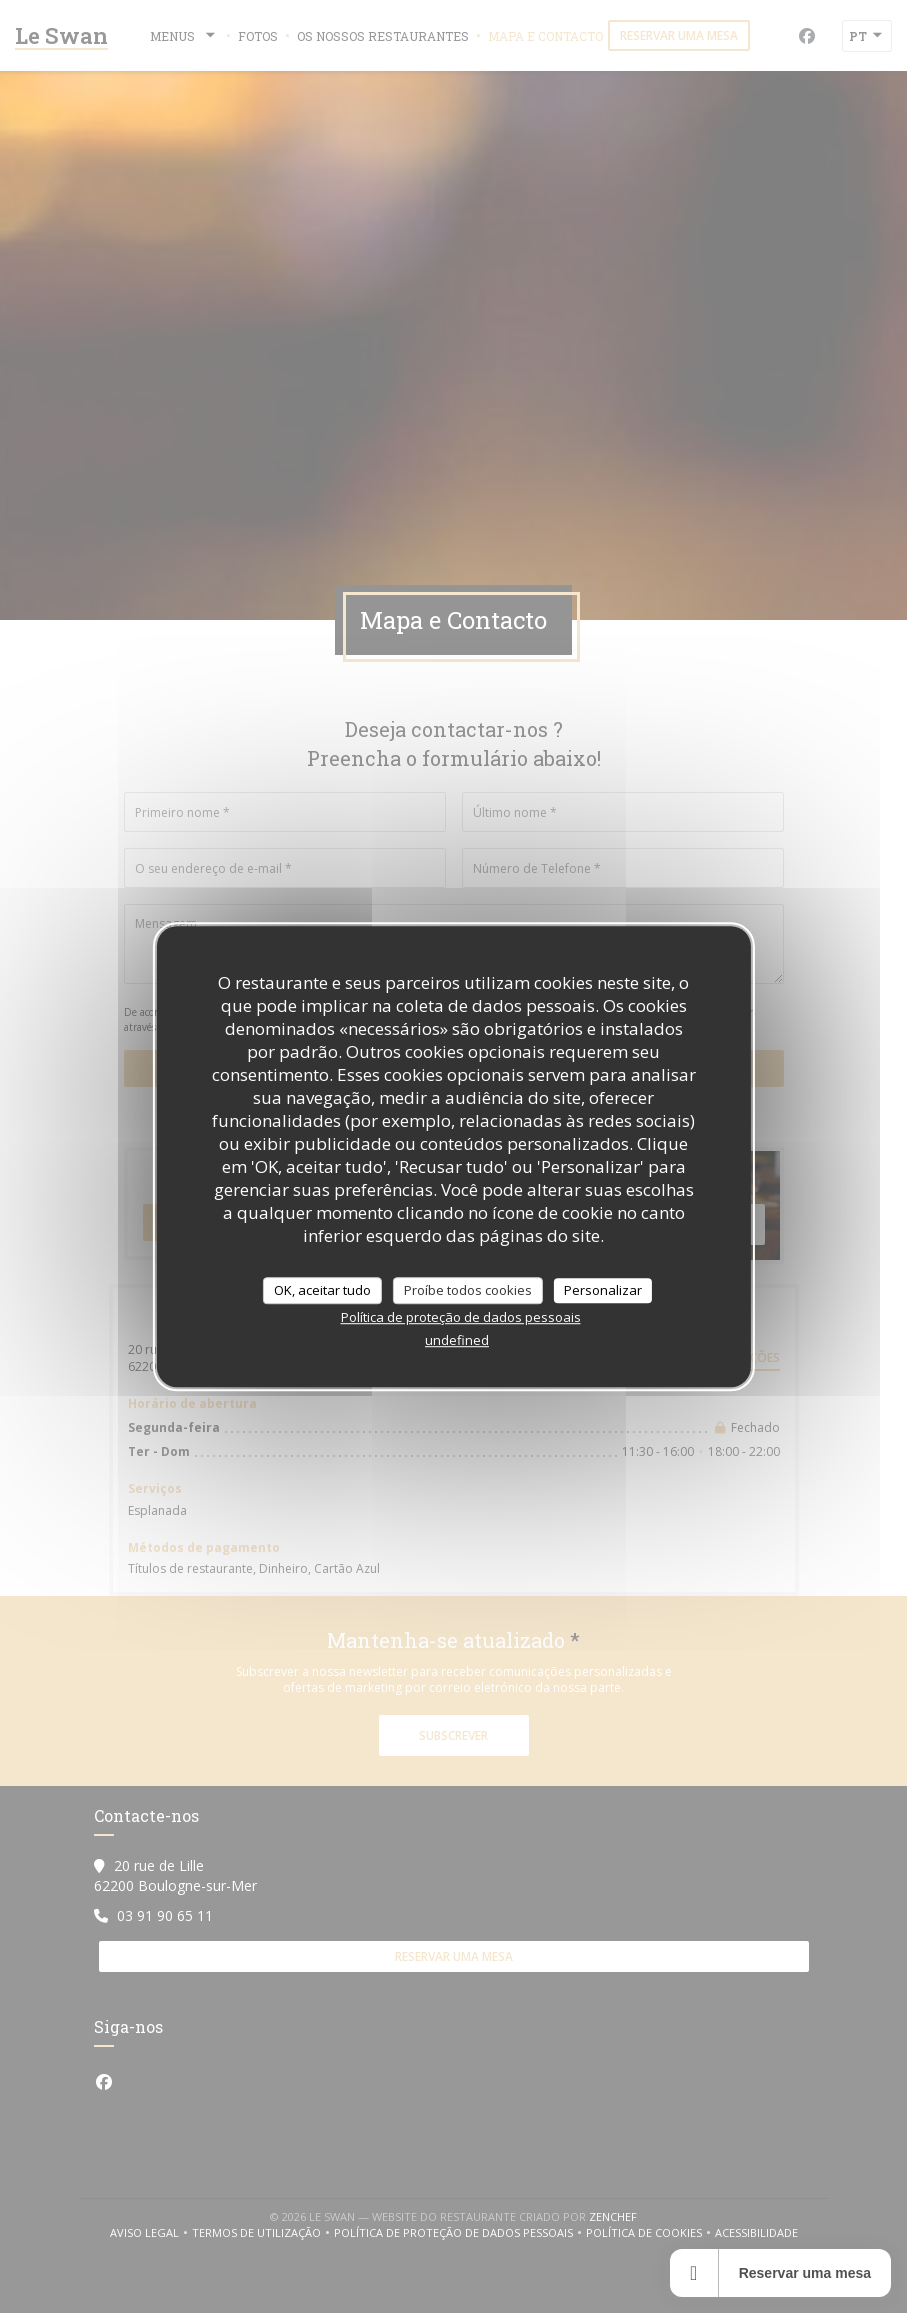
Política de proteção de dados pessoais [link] (461, 1317)
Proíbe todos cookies (468, 1290)
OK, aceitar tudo (322, 1290)
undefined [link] (457, 1340)
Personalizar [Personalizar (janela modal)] (603, 1290)
